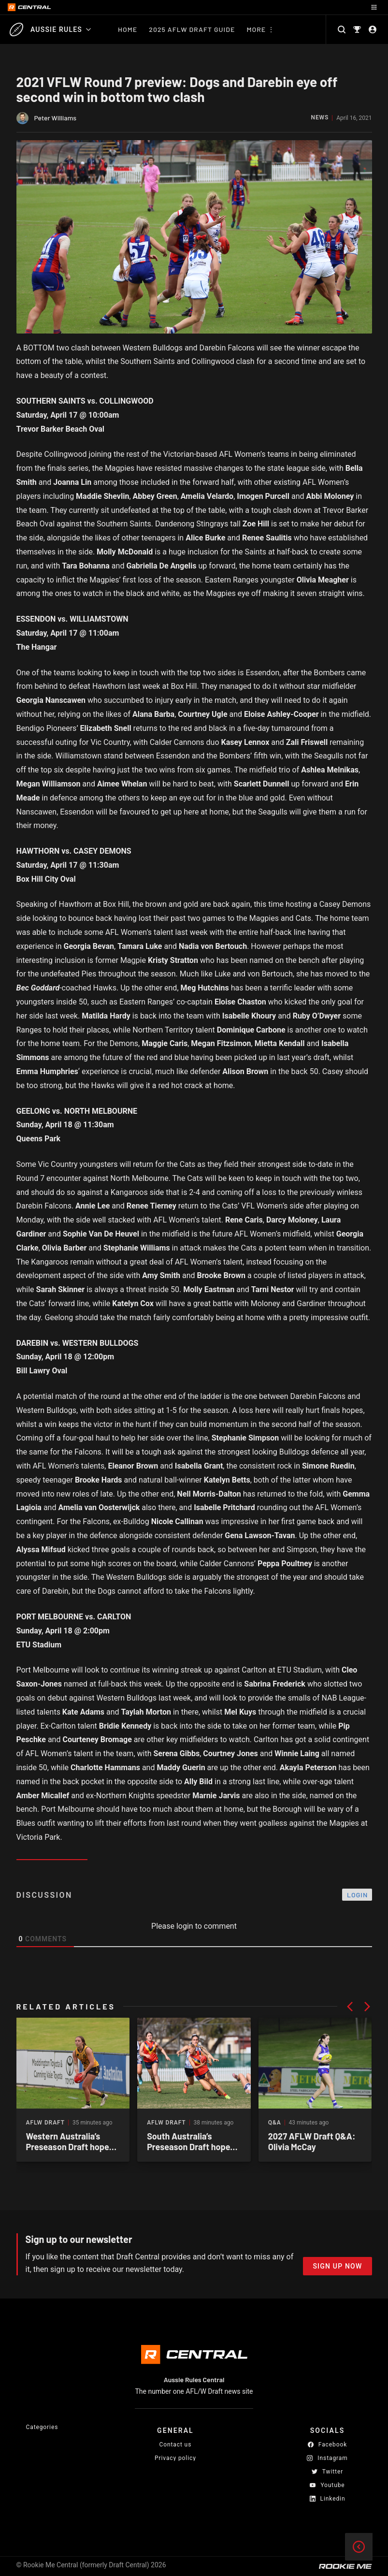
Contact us (175, 2444)
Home (127, 29)
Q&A (274, 2123)
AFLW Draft (45, 2123)
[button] (350, 2006)
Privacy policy (175, 2458)
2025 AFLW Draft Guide (192, 29)
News (320, 118)
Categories (42, 2427)
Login (357, 1895)
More (256, 29)
